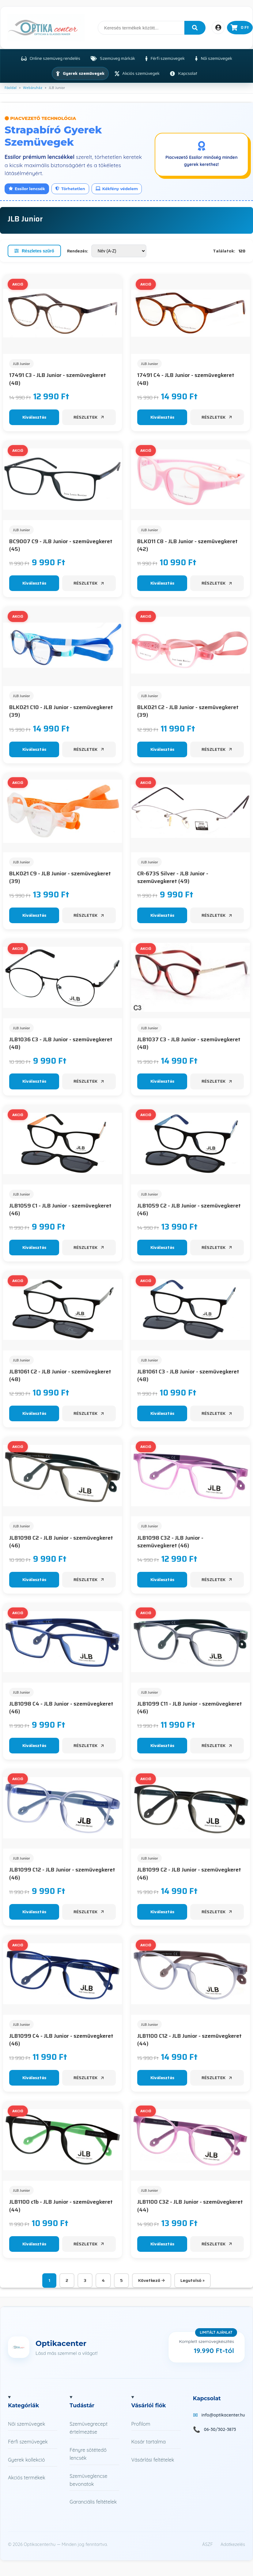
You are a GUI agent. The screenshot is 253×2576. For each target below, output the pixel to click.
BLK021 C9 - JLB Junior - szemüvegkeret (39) (60, 877)
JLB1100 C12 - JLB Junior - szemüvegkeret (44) (189, 2040)
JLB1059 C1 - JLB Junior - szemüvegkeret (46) (60, 1209)
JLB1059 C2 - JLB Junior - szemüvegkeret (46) (189, 1209)
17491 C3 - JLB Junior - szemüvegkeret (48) (57, 379)
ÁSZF (207, 2544)
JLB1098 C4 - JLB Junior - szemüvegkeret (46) (61, 1707)
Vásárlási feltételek (152, 2460)
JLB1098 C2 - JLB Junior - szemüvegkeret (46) (61, 1541)
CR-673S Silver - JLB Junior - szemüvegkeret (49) (172, 877)
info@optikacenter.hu (223, 2415)
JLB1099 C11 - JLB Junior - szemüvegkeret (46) (189, 1707)
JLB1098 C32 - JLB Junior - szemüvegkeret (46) (170, 1541)
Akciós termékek (26, 2477)
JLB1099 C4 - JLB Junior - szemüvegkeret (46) (61, 2040)
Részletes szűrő (34, 250)
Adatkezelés (233, 2544)
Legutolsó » (192, 2280)
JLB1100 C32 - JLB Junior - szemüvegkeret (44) (190, 2205)
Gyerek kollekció (26, 2460)
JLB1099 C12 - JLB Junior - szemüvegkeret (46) (62, 1873)
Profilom (140, 2424)
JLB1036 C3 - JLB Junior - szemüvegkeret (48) (60, 1043)
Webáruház (32, 87)
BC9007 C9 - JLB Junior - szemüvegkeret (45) (60, 545)
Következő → (151, 2280)
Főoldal (11, 87)
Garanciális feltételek (93, 2502)
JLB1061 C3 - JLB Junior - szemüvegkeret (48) (188, 1375)
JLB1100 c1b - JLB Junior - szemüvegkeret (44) (61, 2205)
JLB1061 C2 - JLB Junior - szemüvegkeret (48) (60, 1375)
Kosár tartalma (148, 2442)
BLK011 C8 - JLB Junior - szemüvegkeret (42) (187, 545)
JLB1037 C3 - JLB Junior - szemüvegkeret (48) (188, 1043)
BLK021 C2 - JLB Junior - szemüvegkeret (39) (188, 711)
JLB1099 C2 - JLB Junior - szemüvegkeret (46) (189, 1873)
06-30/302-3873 (220, 2429)
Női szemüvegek (26, 2424)
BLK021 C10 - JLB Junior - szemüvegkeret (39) (61, 711)
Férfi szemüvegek (28, 2442)
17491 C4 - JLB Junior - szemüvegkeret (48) (185, 379)
